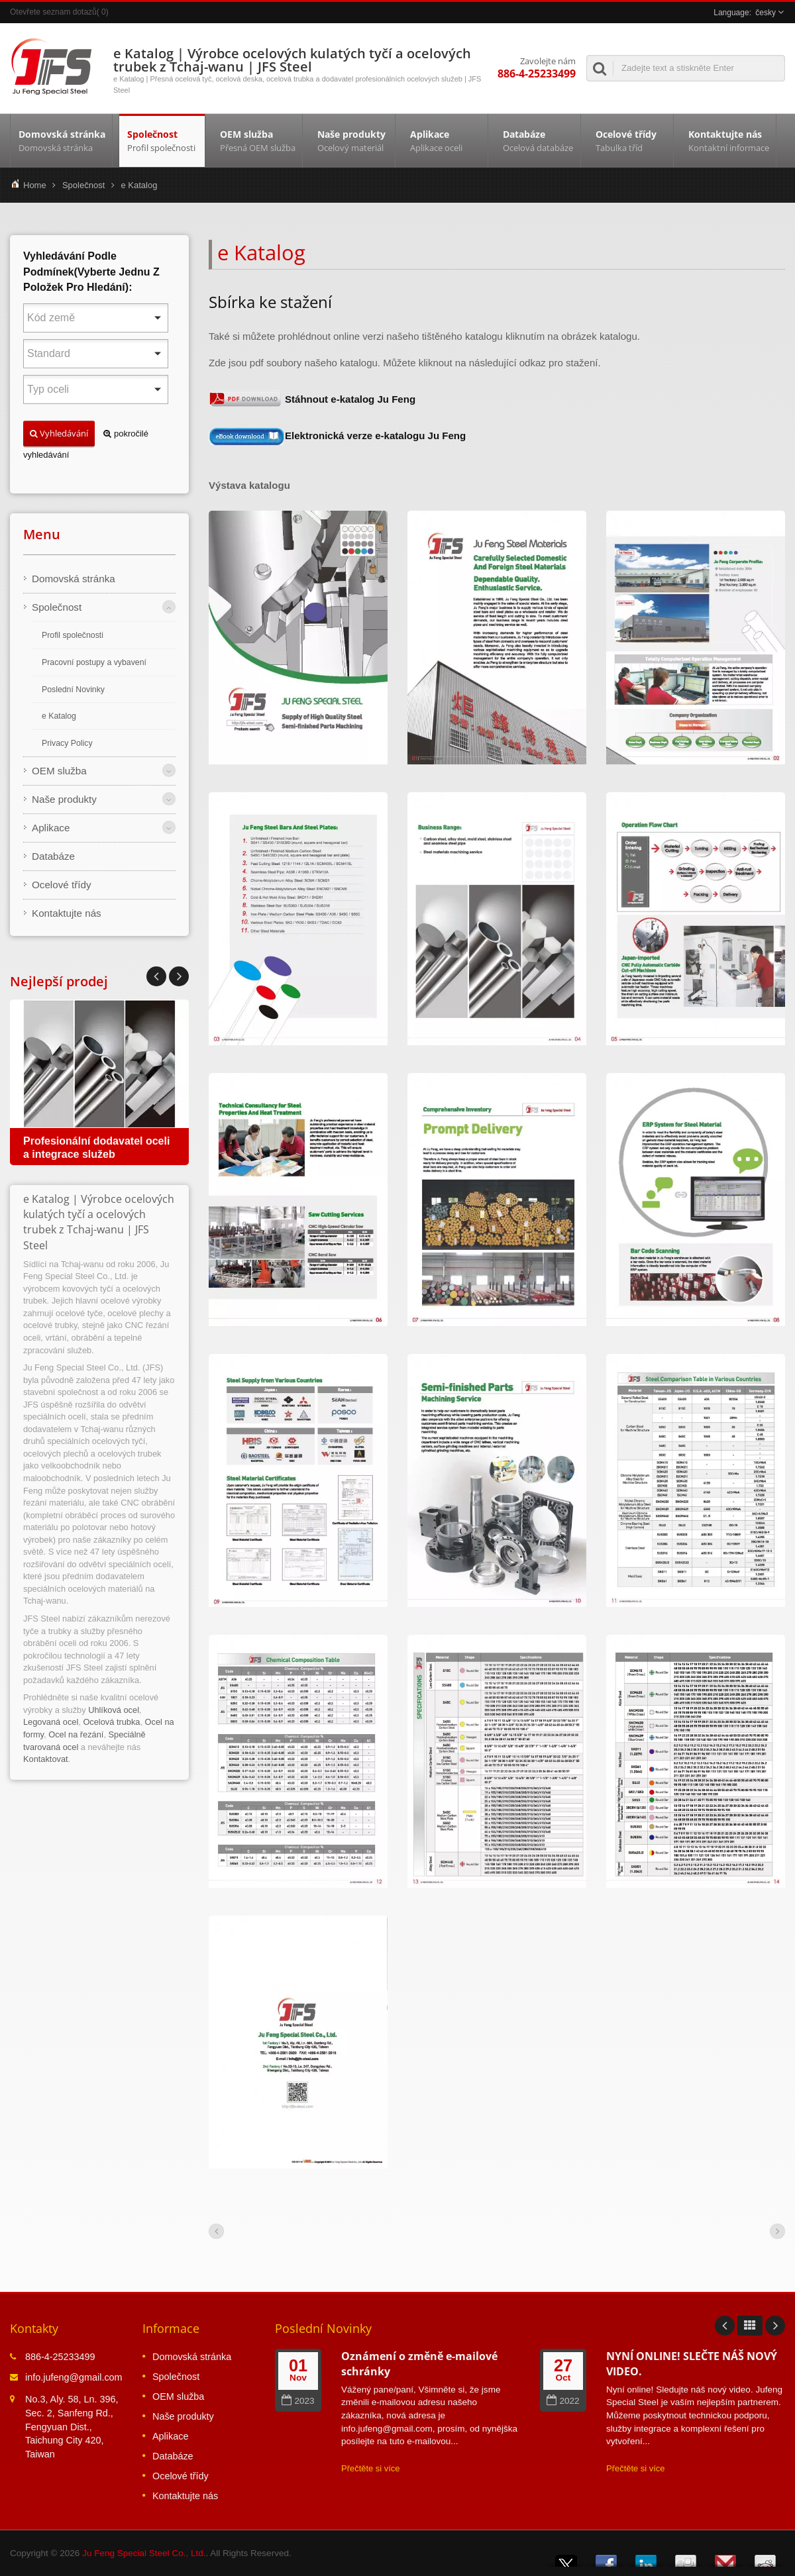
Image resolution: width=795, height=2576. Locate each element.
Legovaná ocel (50, 1722)
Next (156, 976)
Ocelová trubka (111, 1722)
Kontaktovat (45, 1759)
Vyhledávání (59, 433)
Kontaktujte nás (728, 140)
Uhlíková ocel (113, 1710)
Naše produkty (352, 140)
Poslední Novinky (73, 689)
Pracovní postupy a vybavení (94, 662)
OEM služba (257, 140)
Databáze (537, 140)
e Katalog (139, 185)
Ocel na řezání (75, 1734)
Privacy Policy (67, 743)
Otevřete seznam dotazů (53, 12)
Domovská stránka (61, 140)
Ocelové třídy (630, 140)
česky (765, 12)
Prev (179, 976)
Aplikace (445, 140)
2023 (298, 2401)
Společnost (162, 140)
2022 (563, 2401)
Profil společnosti (72, 635)
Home (34, 185)
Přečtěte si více (370, 2468)
